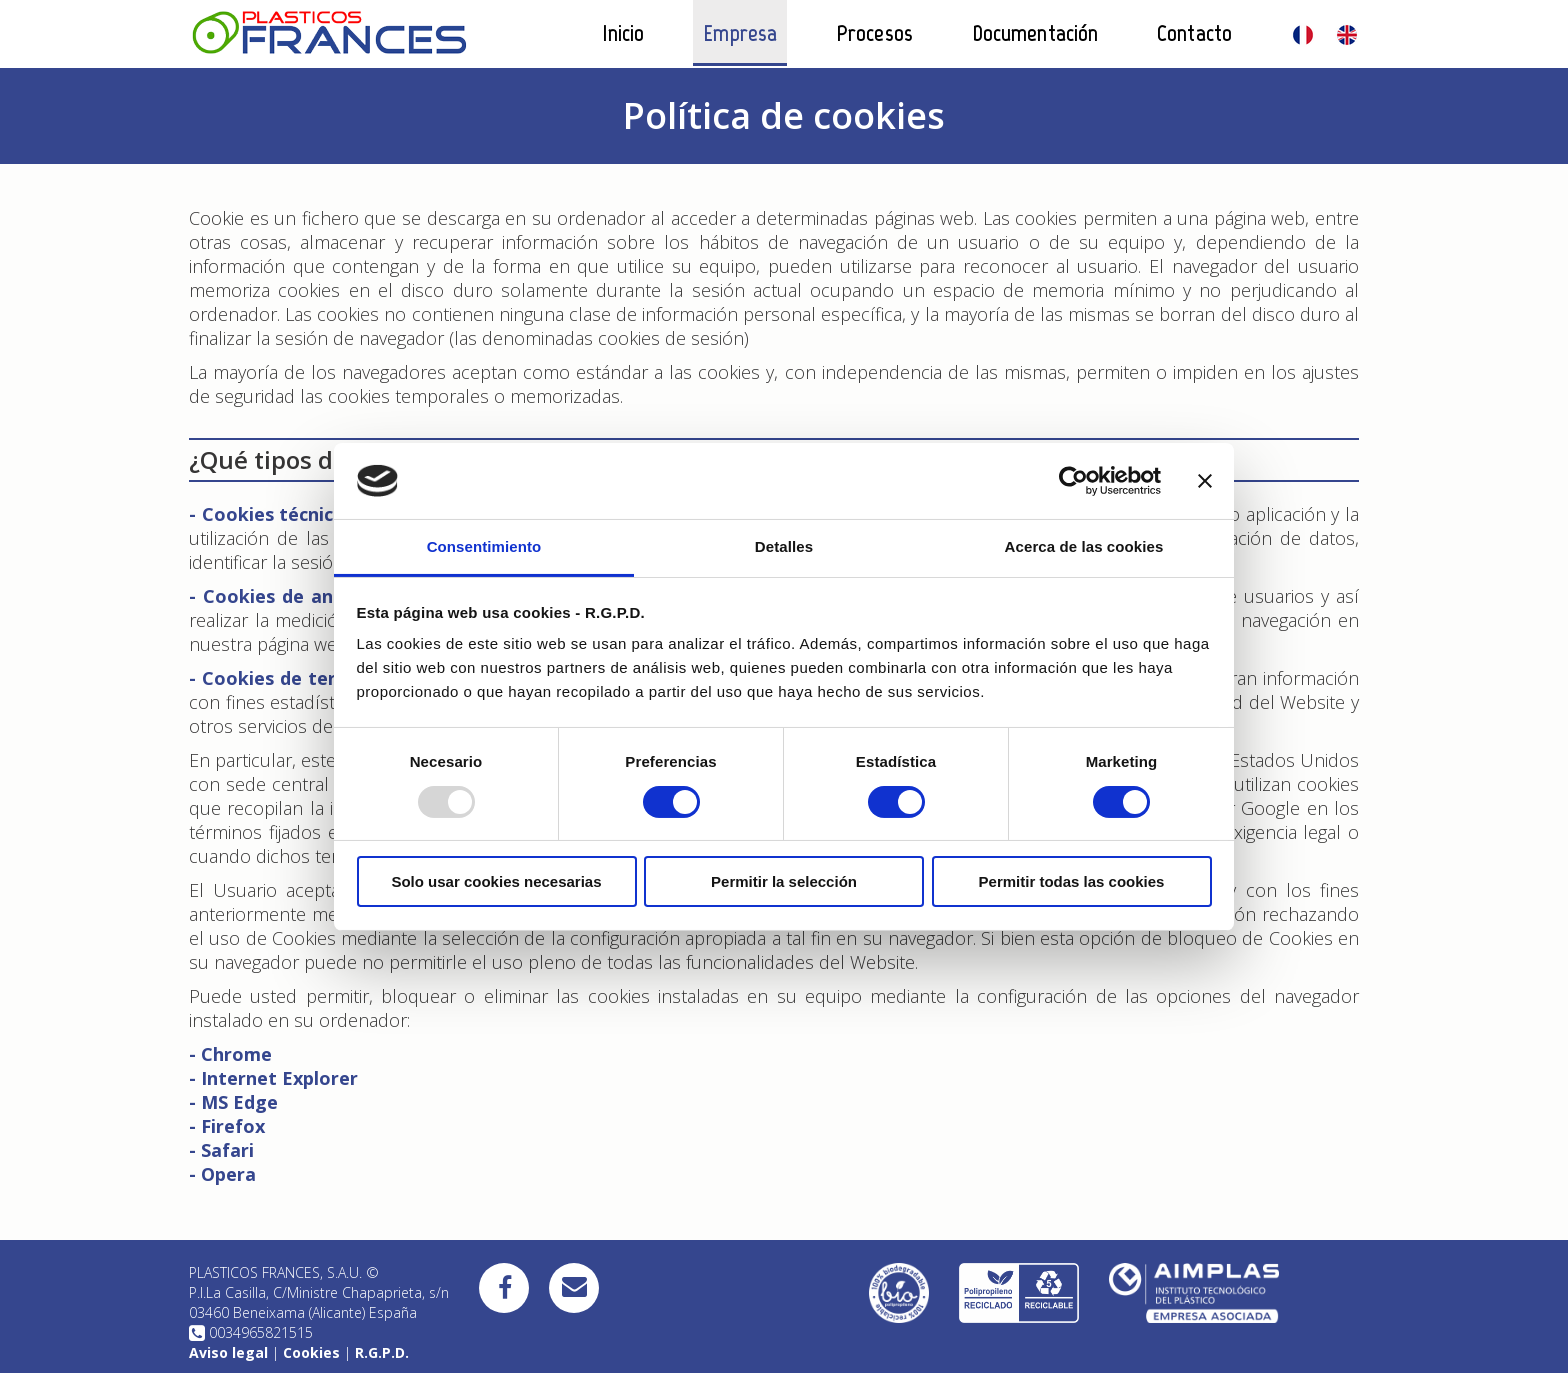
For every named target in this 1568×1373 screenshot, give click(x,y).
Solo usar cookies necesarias (496, 881)
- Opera (222, 1174)
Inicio (623, 33)
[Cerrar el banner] (1205, 481)
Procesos (874, 33)
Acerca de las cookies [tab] (1084, 546)
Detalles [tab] (784, 546)
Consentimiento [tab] (484, 546)
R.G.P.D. (382, 1352)
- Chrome (230, 1054)
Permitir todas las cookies (1072, 881)
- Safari (221, 1150)
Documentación (1035, 33)
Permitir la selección (784, 881)
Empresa (740, 33)
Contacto (1194, 33)
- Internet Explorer (273, 1078)
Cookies (311, 1352)
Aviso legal (228, 1352)
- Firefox (227, 1126)
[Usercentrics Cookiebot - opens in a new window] (1073, 481)
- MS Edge (233, 1102)
